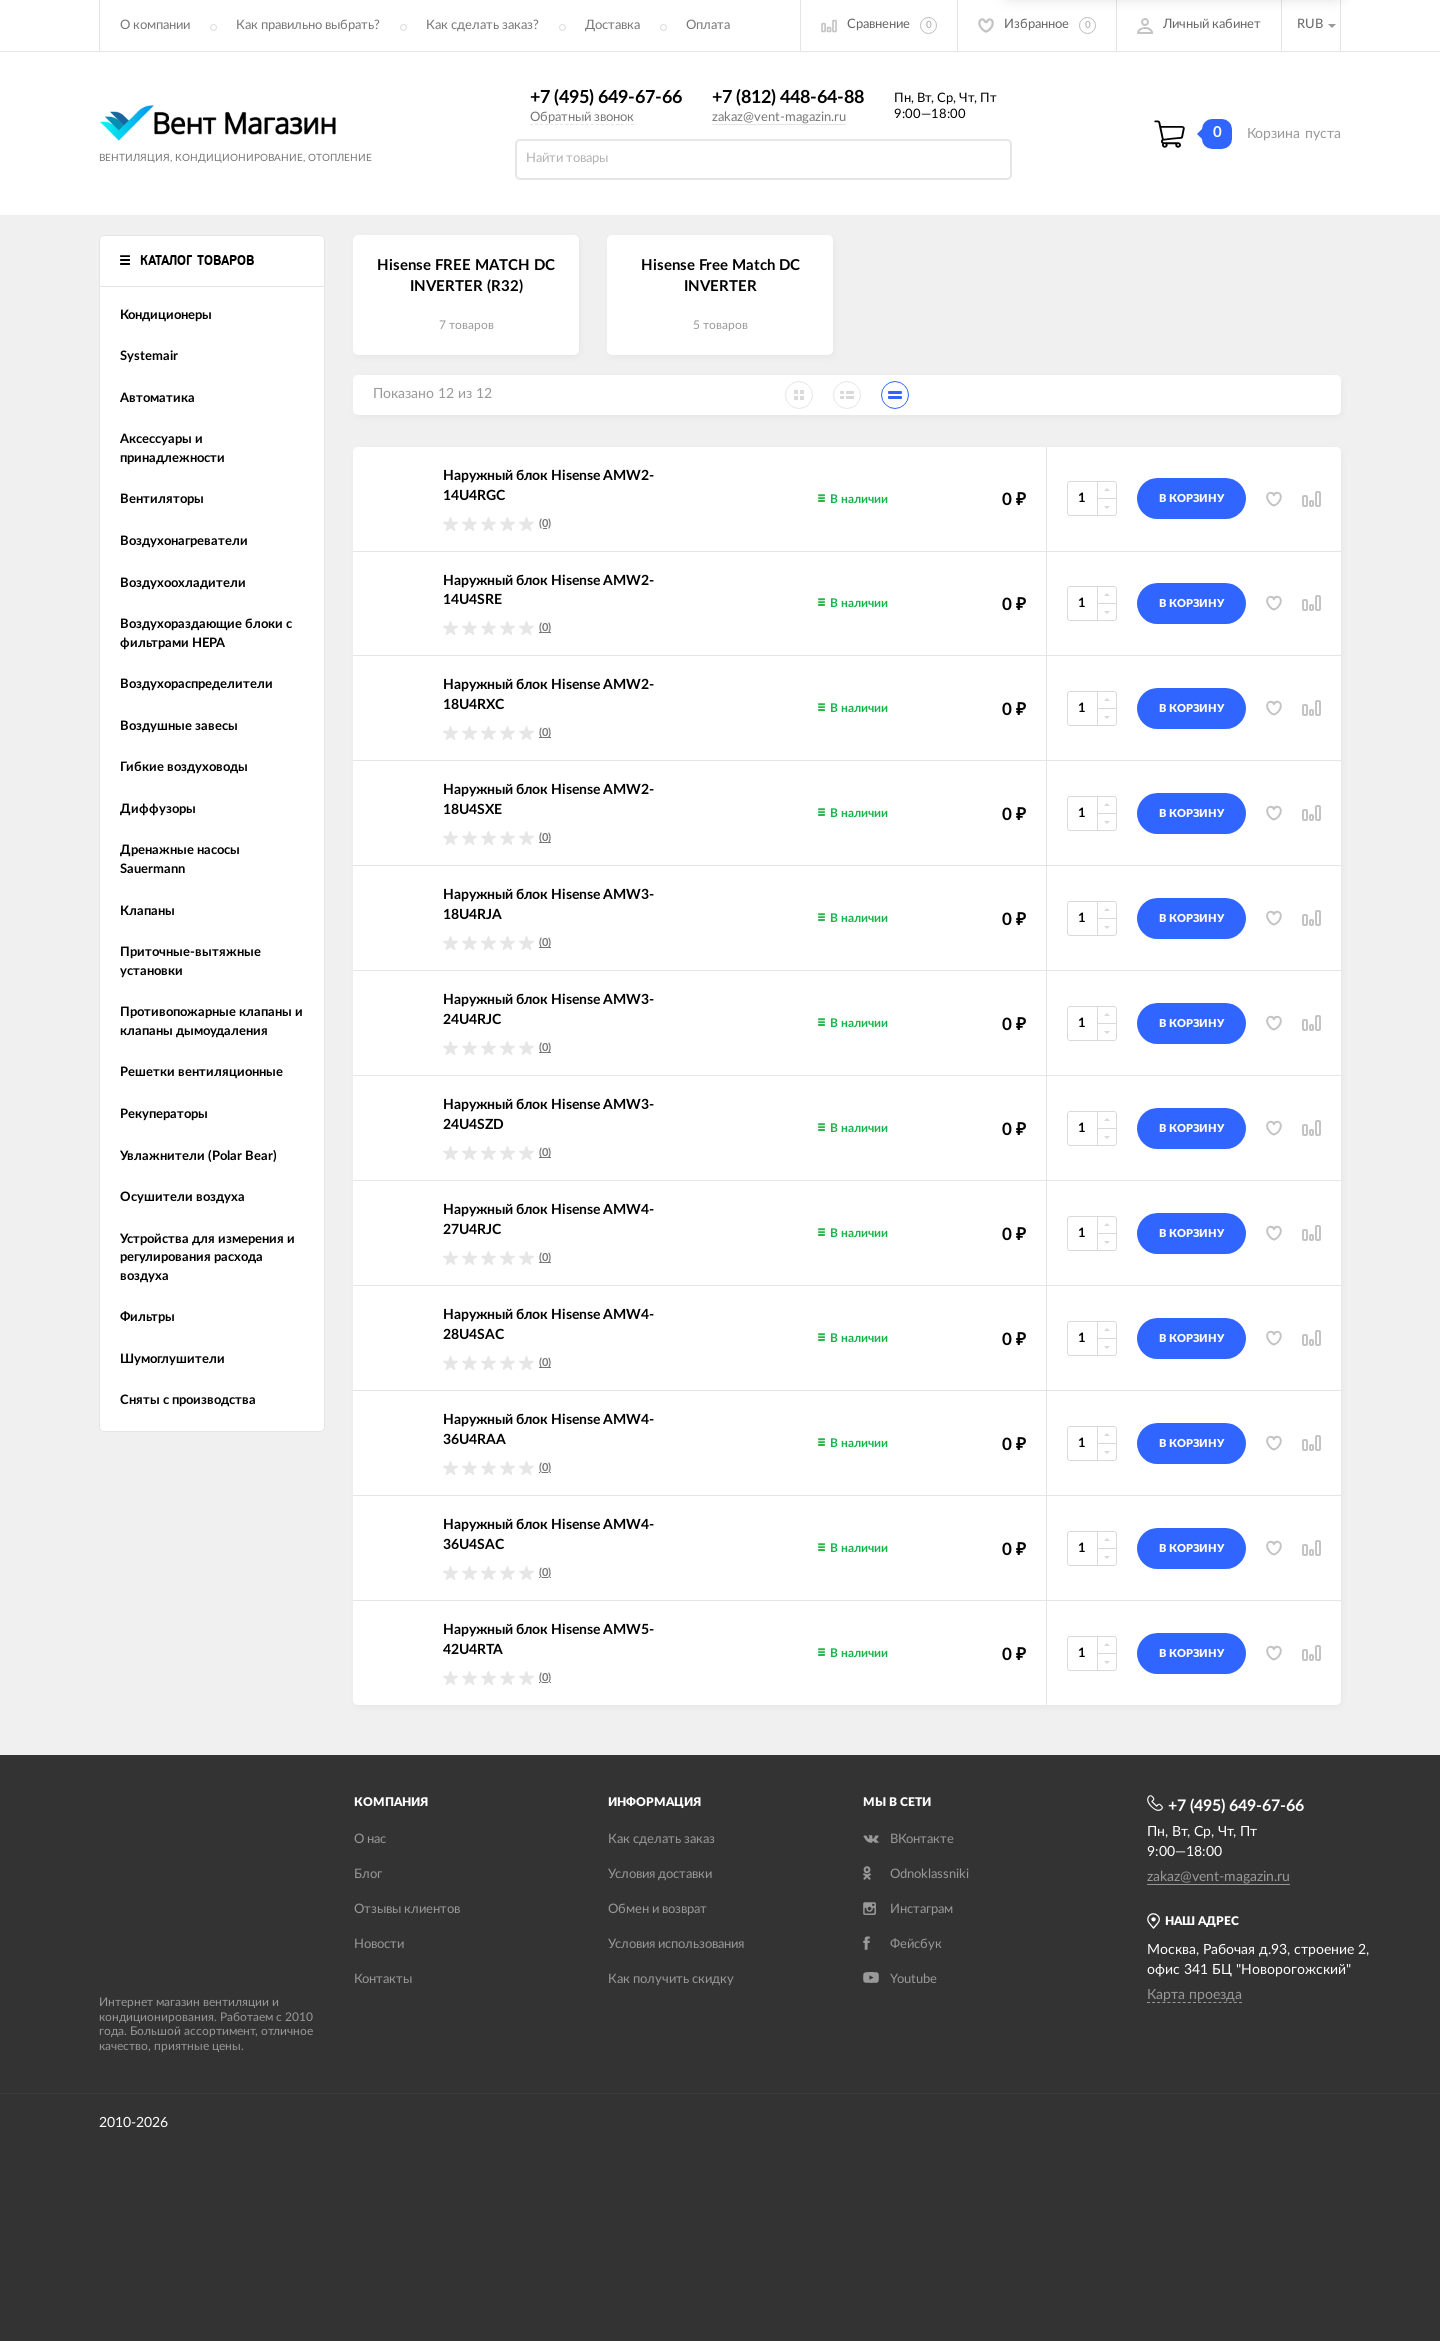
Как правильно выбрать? (308, 25)
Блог (368, 1874)
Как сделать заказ (661, 1839)
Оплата (708, 25)
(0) (545, 523)
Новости (379, 1944)
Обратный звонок (582, 117)
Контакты (383, 1979)
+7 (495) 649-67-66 (606, 98)
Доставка (612, 25)
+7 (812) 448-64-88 (788, 98)
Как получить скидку (671, 1979)
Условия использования (676, 1944)
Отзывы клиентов (407, 1909)
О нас (370, 1839)
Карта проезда (1194, 1995)
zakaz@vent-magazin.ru (779, 117)
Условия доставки (660, 1874)
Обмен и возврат (657, 1909)
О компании (155, 25)
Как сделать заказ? (482, 25)
